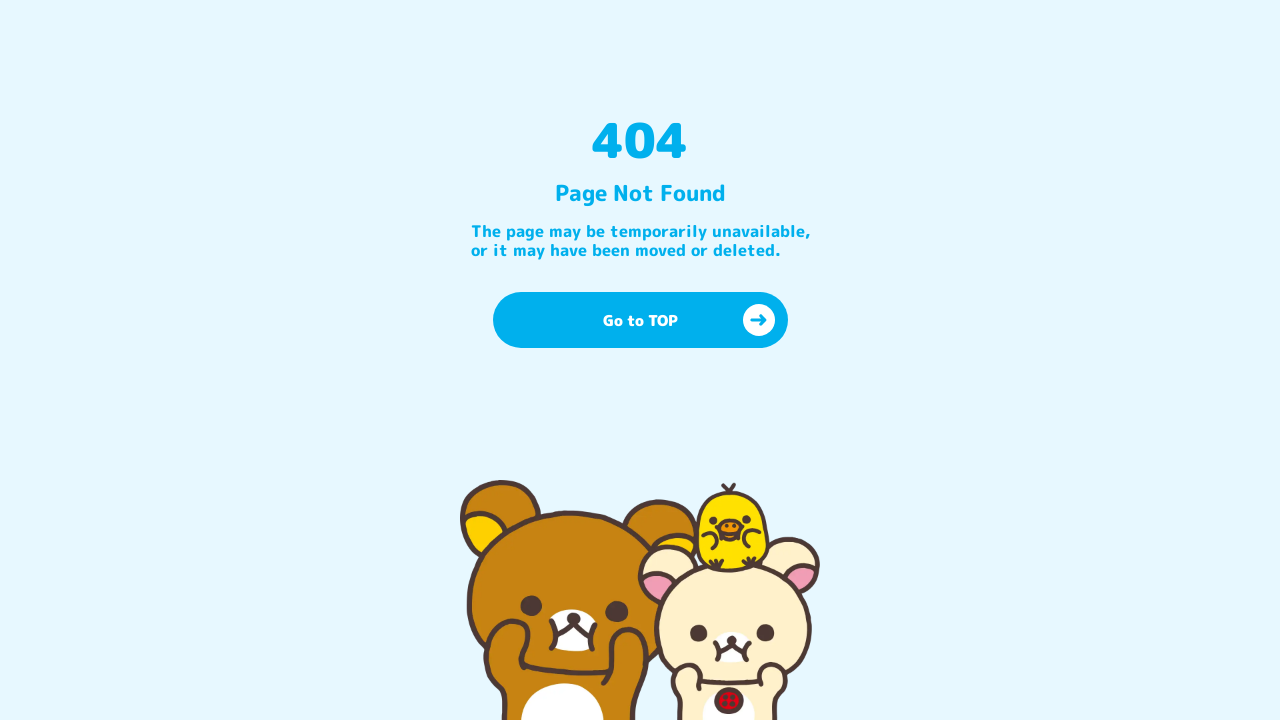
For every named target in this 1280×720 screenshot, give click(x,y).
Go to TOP (689, 320)
